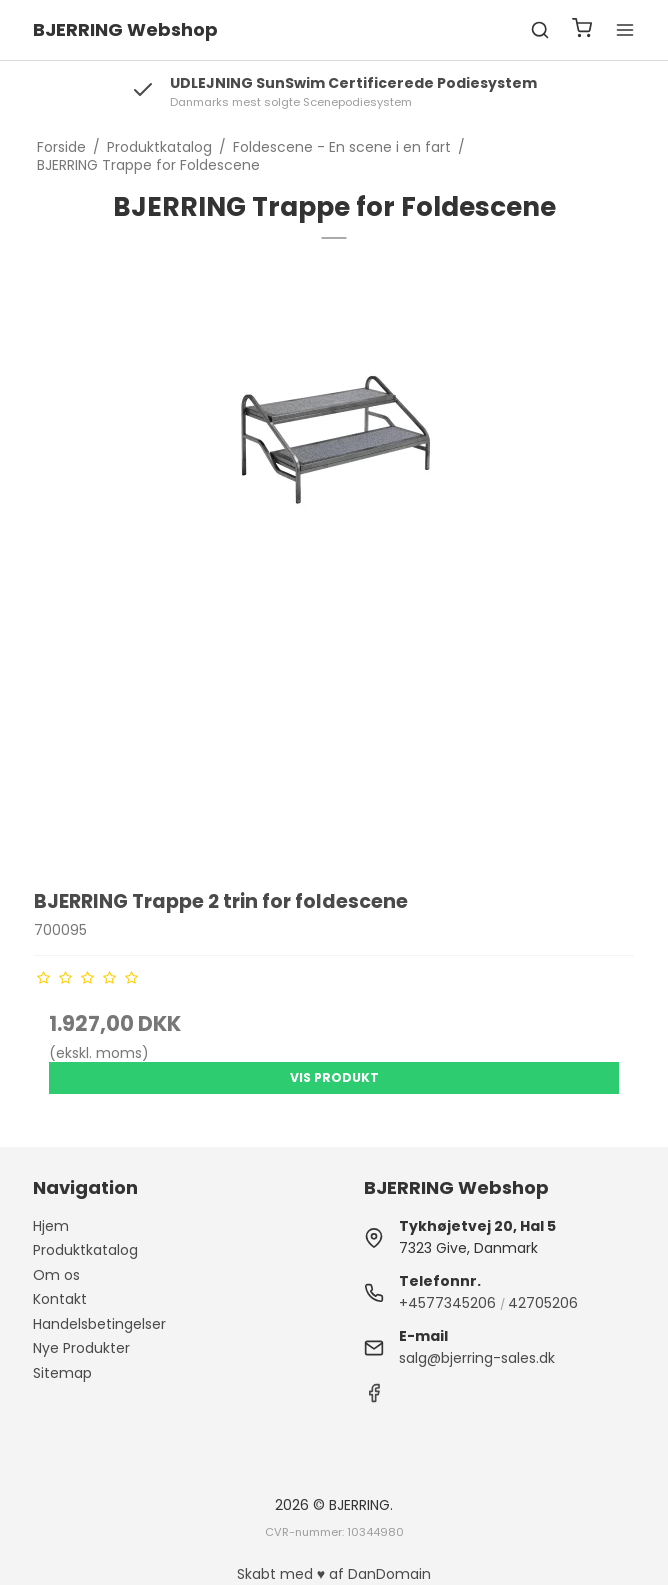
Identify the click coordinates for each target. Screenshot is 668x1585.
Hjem (51, 1226)
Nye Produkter (81, 1348)
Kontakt (60, 1299)
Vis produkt (334, 1077)
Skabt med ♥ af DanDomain (334, 1574)
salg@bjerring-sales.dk (477, 1358)
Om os (56, 1275)
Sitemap (62, 1373)
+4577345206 (447, 1303)
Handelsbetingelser (99, 1324)
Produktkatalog (85, 1250)
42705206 (543, 1303)
